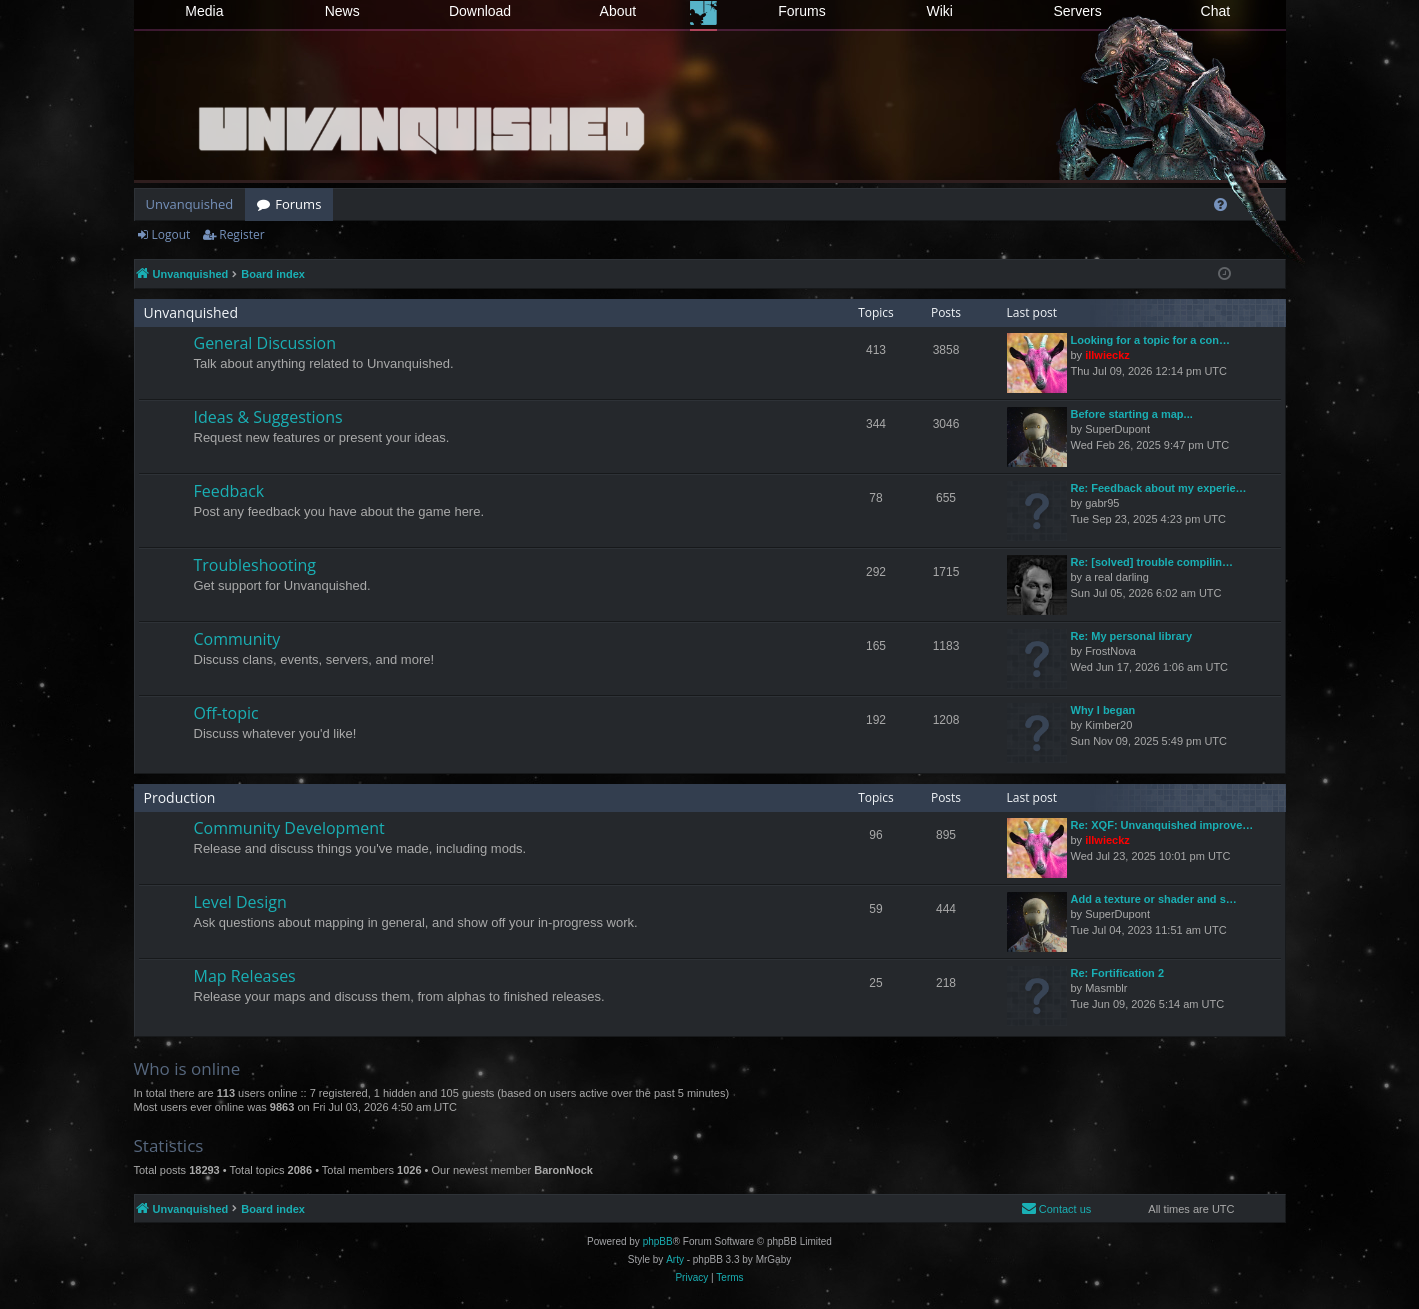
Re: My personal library (1132, 636)
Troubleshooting (255, 565)
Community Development (289, 828)
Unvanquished (190, 204)
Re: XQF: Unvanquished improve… (1162, 825)
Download (480, 11)
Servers (1077, 11)
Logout (171, 234)
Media (204, 11)
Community (237, 639)
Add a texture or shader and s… (1154, 899)
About (618, 11)
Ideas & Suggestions (268, 417)
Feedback (229, 491)
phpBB (658, 1241)
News (342, 11)
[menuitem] (1220, 204)
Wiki (940, 11)
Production (180, 797)
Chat (1216, 11)
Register (241, 234)
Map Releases (245, 976)
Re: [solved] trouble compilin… (1152, 562)
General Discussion (265, 343)
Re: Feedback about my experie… (1159, 488)
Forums (801, 11)
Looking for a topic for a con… (1151, 340)
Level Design (240, 902)
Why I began (1103, 710)
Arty (675, 1259)
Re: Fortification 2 (1118, 973)
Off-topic (226, 713)
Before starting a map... (1132, 414)
